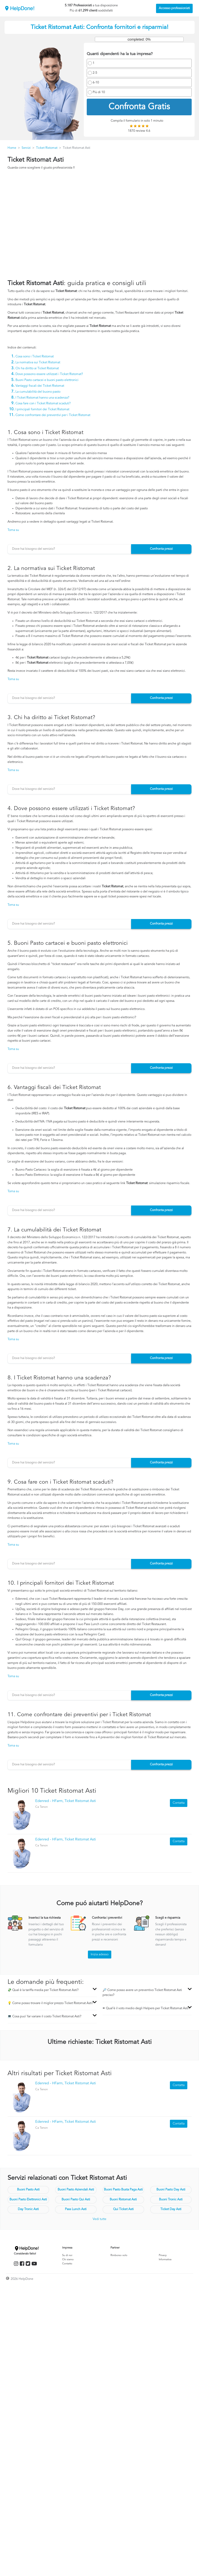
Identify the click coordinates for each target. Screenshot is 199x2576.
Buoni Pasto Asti (28, 2189)
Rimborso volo (118, 2255)
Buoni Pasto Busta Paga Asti (123, 2189)
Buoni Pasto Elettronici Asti (28, 2199)
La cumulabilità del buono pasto (37, 391)
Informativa (165, 2259)
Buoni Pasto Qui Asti (76, 2199)
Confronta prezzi (161, 549)
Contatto (67, 2263)
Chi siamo (68, 2259)
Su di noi (67, 2255)
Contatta (179, 1803)
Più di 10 (99, 92)
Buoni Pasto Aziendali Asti (76, 2189)
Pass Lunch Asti (76, 2209)
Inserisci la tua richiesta (45, 1917)
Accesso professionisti (174, 8)
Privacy (163, 2255)
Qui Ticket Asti (123, 2209)
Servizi (26, 148)
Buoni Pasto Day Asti (170, 2189)
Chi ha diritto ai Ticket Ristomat (37, 368)
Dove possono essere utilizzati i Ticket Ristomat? (49, 374)
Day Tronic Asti (28, 2209)
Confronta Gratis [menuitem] (139, 107)
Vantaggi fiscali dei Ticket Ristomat (39, 385)
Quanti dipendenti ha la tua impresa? (120, 54)
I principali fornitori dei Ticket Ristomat (42, 409)
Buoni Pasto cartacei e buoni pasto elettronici (46, 380)
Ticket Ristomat (46, 148)
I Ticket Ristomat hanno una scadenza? (42, 397)
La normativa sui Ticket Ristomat (37, 362)
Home (12, 148)
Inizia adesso (100, 1954)
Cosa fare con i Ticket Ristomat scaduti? (43, 403)
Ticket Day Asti (170, 2209)
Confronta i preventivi (107, 1917)
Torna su (13, 530)
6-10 (96, 82)
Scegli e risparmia (167, 1917)
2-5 (95, 72)
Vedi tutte (99, 2219)
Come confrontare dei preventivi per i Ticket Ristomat (52, 415)
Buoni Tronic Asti (171, 2199)
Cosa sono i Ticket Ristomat (34, 356)
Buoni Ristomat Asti (123, 2199)
